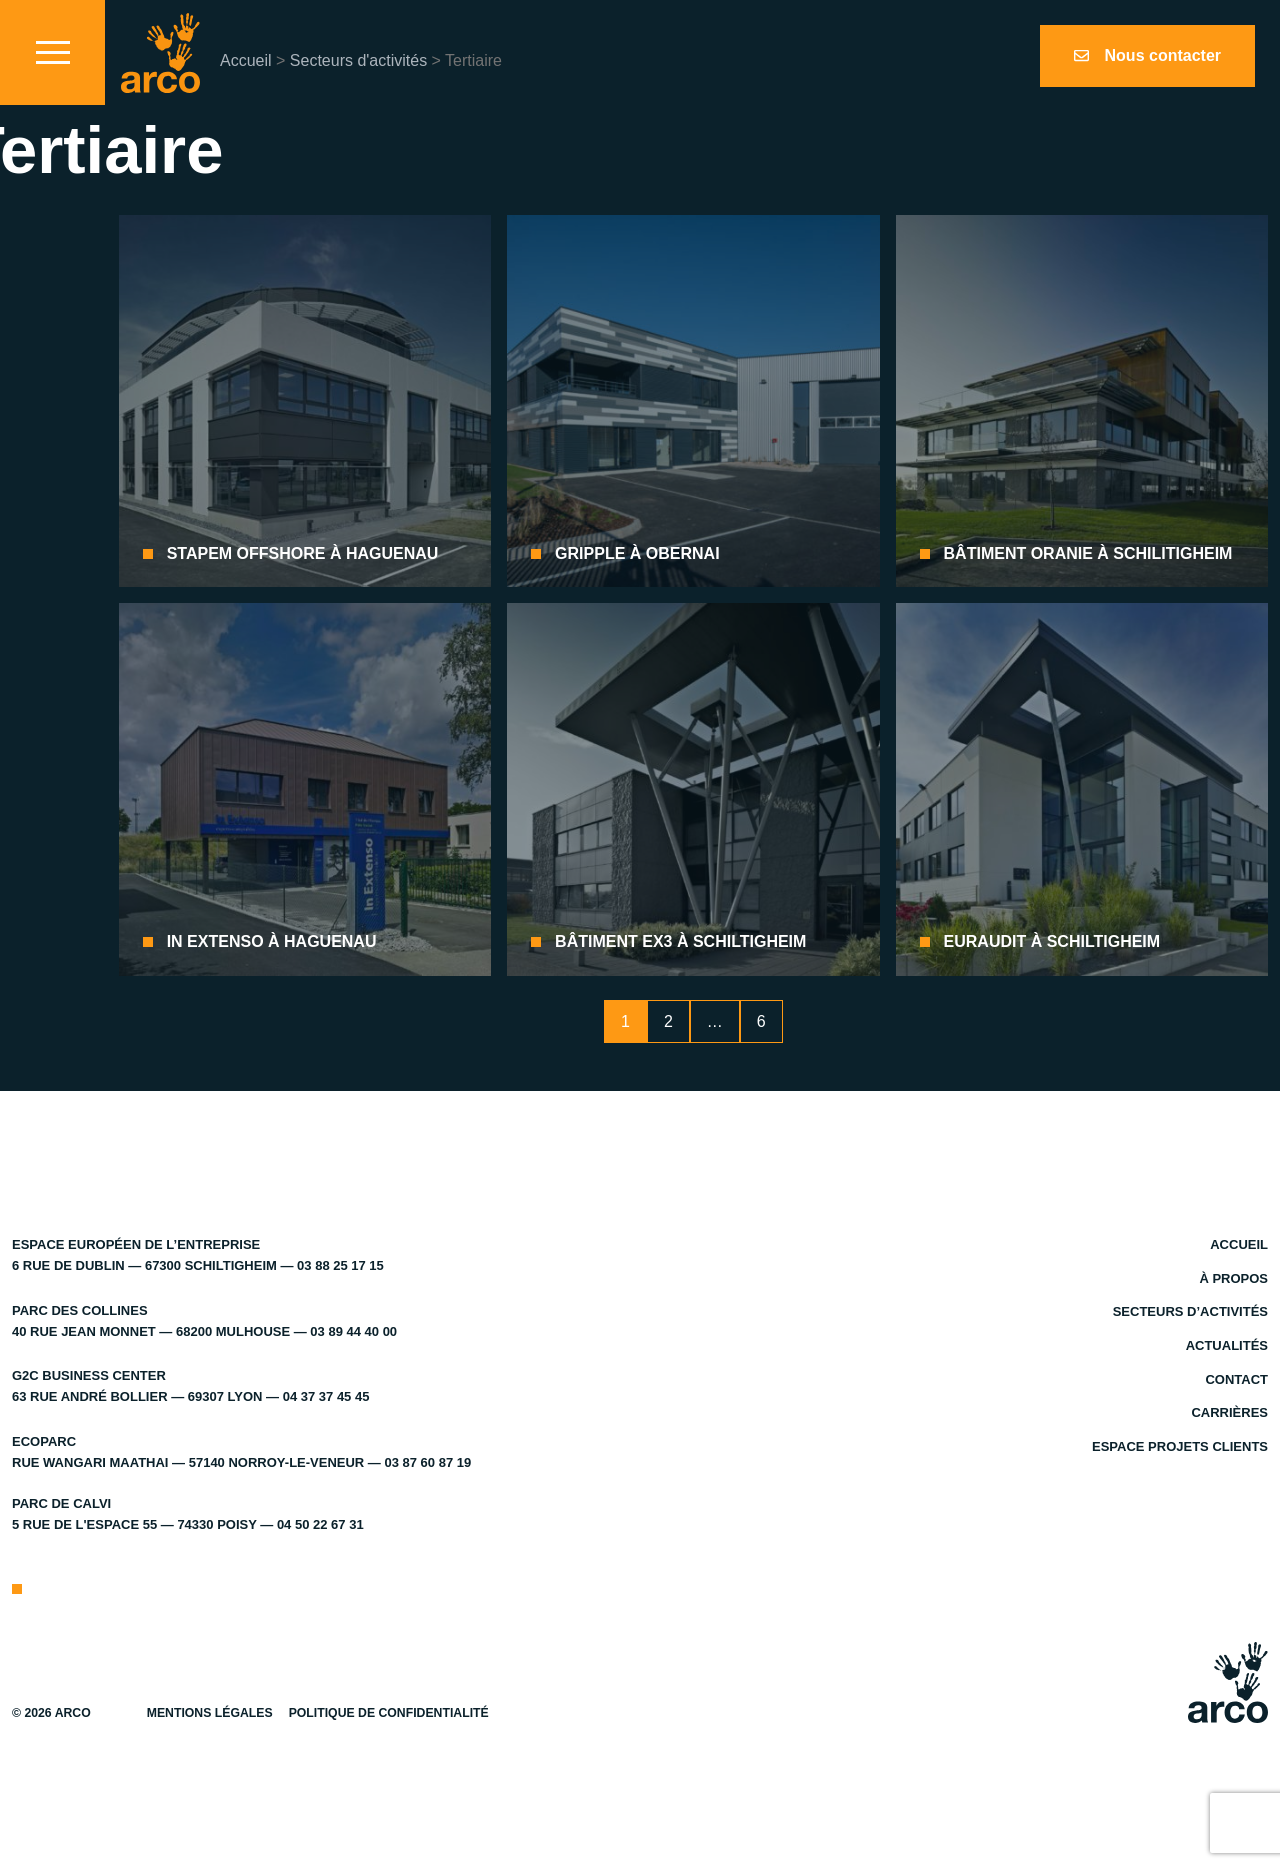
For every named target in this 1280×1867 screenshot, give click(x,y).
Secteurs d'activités (358, 60)
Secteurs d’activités (1190, 1311)
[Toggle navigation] (52, 52)
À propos (1233, 1278)
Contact (1236, 1379)
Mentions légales (210, 1713)
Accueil (246, 60)
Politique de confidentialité (389, 1713)
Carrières (1229, 1412)
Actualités (1227, 1345)
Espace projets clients (1180, 1446)
